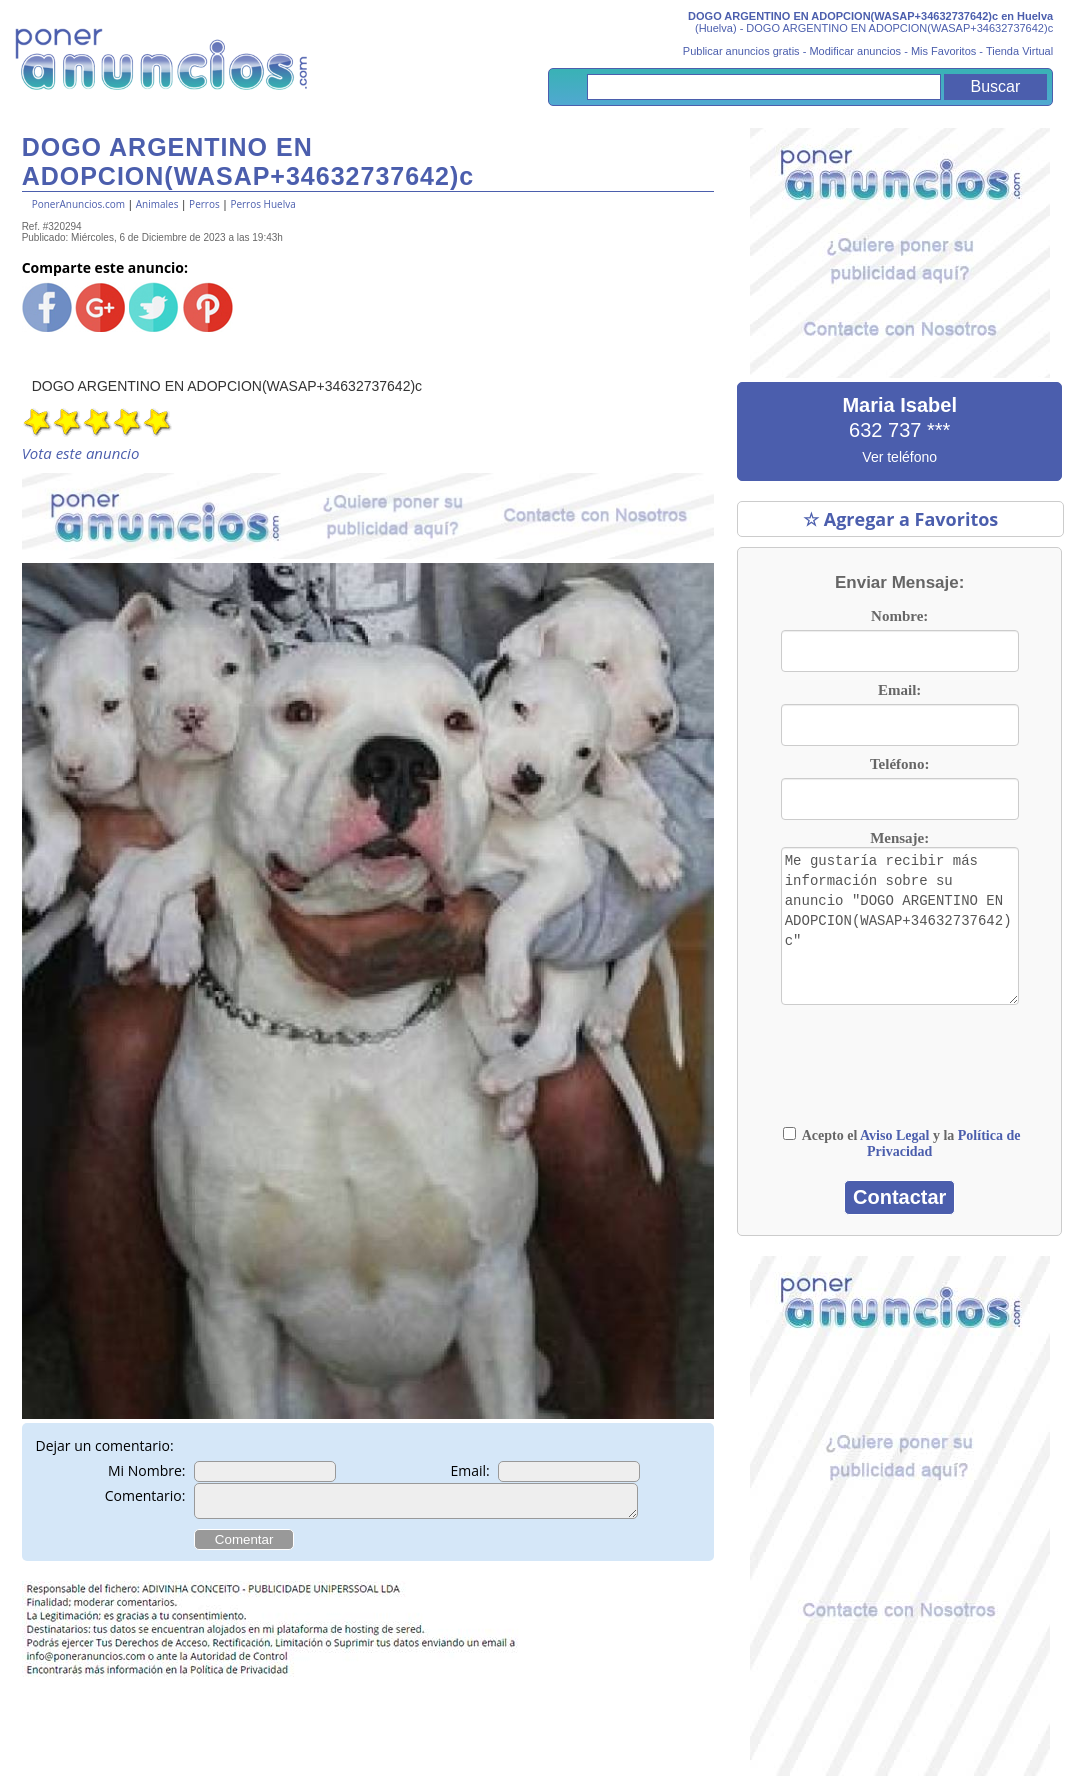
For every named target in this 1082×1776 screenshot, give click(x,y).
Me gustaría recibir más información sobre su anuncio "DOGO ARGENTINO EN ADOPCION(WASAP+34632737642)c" (900, 926)
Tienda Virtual (1019, 51)
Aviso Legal (894, 1135)
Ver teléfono (899, 457)
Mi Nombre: (147, 1470)
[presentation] (852, 1065)
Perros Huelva (262, 204)
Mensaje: (899, 838)
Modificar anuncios (855, 51)
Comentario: (145, 1495)
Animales (157, 204)
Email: (469, 1470)
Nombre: (899, 616)
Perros (204, 204)
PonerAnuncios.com (78, 204)
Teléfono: (899, 764)
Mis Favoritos (943, 51)
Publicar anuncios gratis (741, 51)
